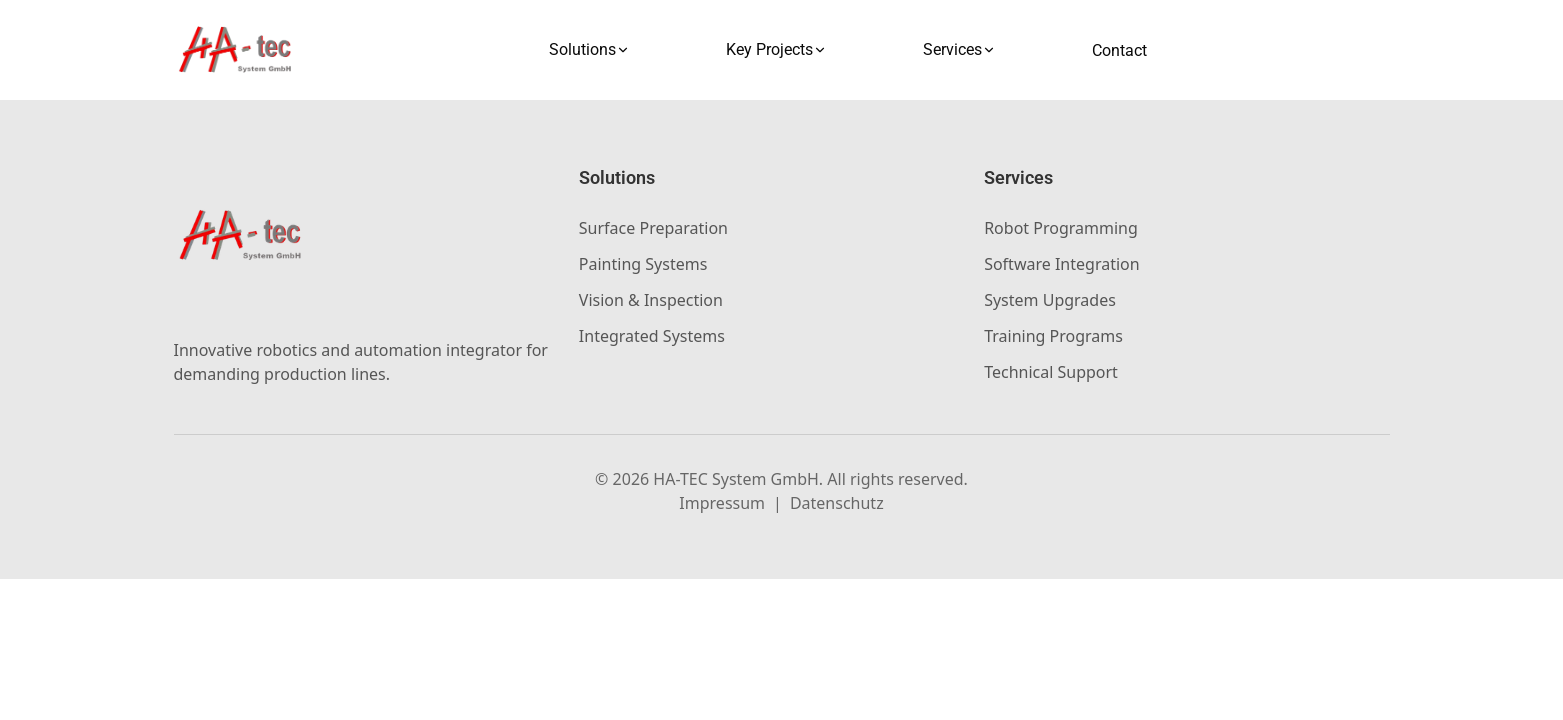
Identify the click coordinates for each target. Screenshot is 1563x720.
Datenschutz (837, 503)
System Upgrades (1050, 300)
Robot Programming (1061, 228)
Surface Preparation (653, 228)
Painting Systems (643, 264)
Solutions (589, 49)
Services (959, 49)
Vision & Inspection (651, 300)
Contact (1119, 50)
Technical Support (1051, 372)
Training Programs (1053, 336)
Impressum (722, 503)
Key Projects (776, 49)
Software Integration (1061, 264)
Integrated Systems (652, 336)
